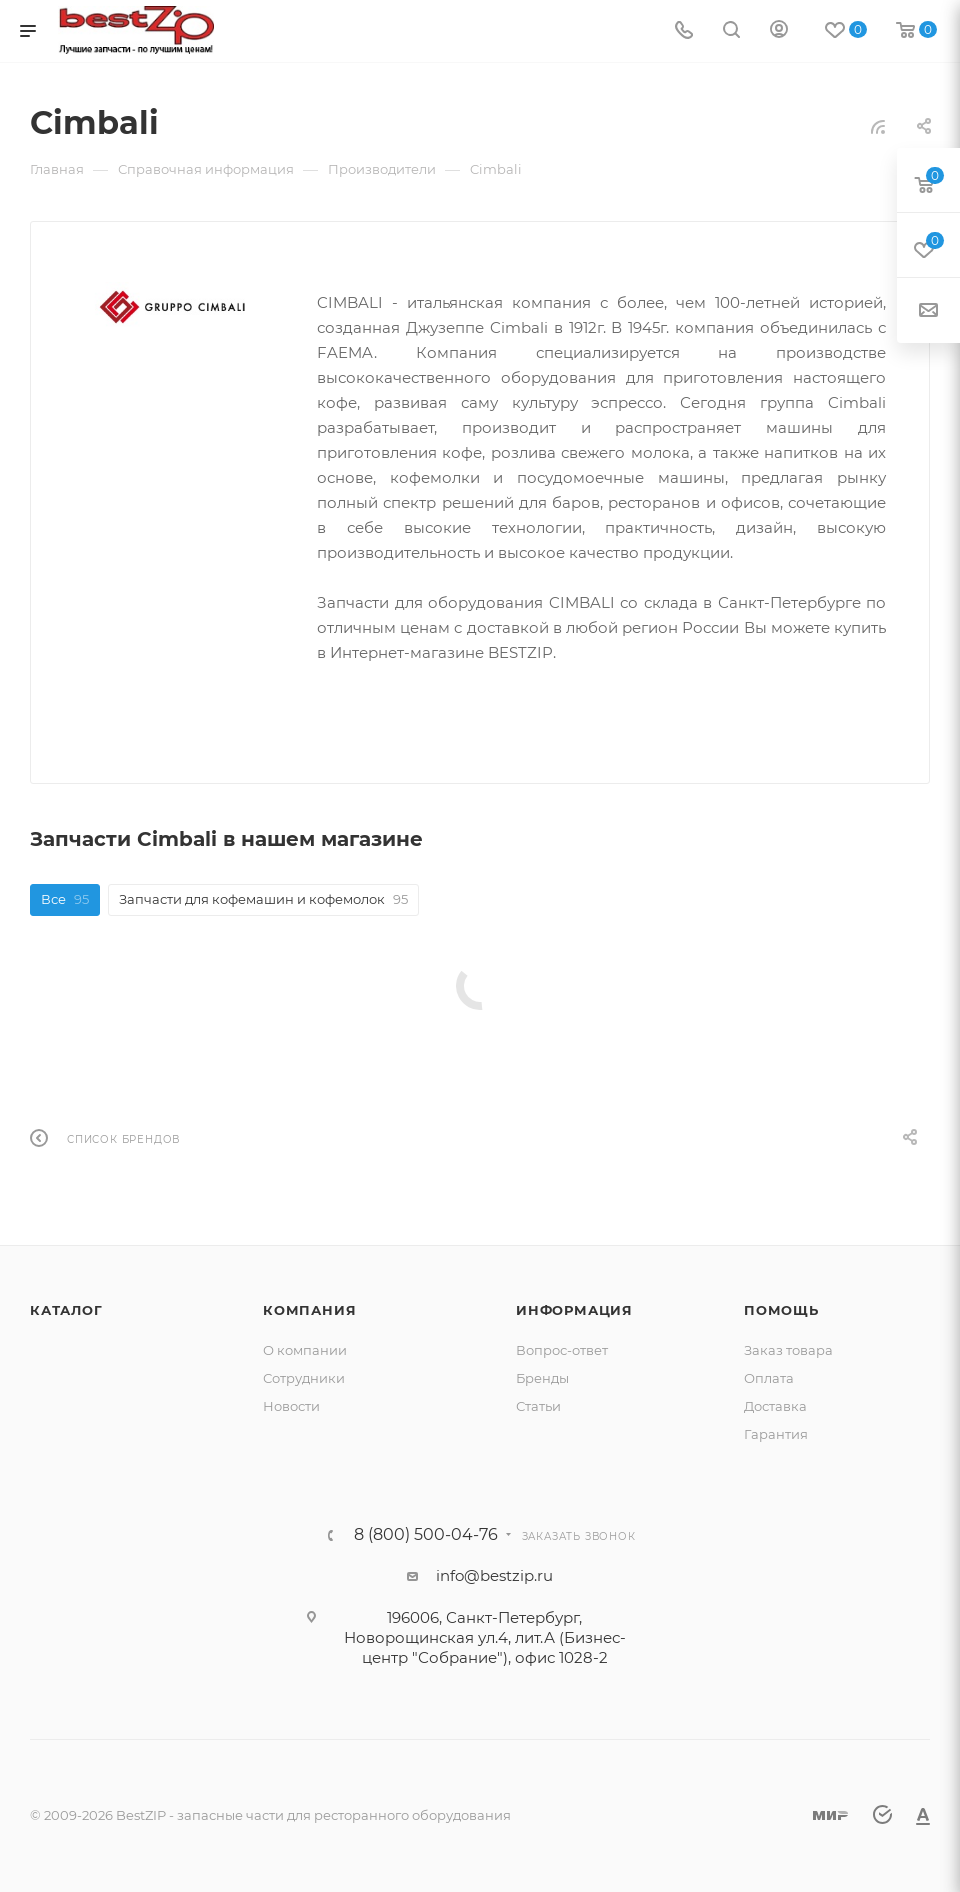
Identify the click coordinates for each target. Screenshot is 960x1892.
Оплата (769, 1378)
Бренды (542, 1378)
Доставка (775, 1406)
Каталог (66, 1310)
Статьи (538, 1406)
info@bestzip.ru (494, 1575)
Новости (291, 1406)
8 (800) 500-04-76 (426, 1535)
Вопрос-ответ (562, 1350)
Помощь (781, 1310)
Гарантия (776, 1434)
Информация (574, 1310)
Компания (309, 1310)
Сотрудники (304, 1378)
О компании (305, 1350)
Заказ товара (788, 1350)
